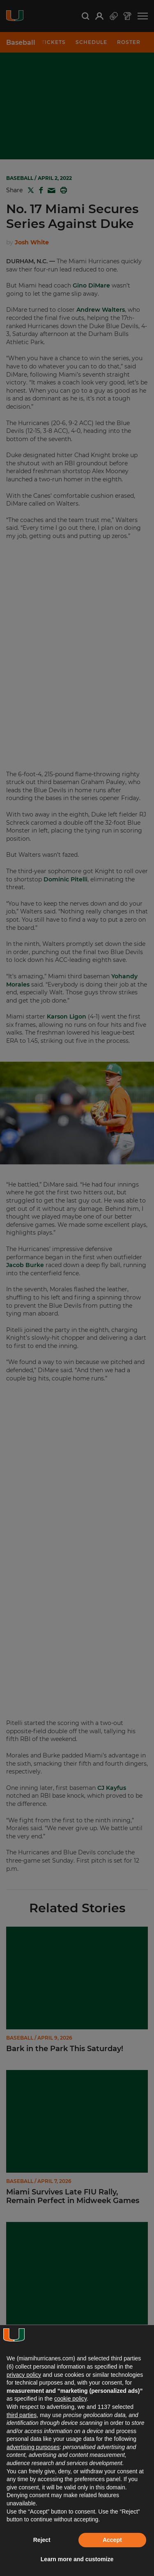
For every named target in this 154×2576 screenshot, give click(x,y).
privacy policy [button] (24, 2374)
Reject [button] (42, 2540)
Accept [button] (112, 2540)
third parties (22, 2415)
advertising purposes (33, 2447)
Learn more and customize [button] (77, 2559)
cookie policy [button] (70, 2398)
